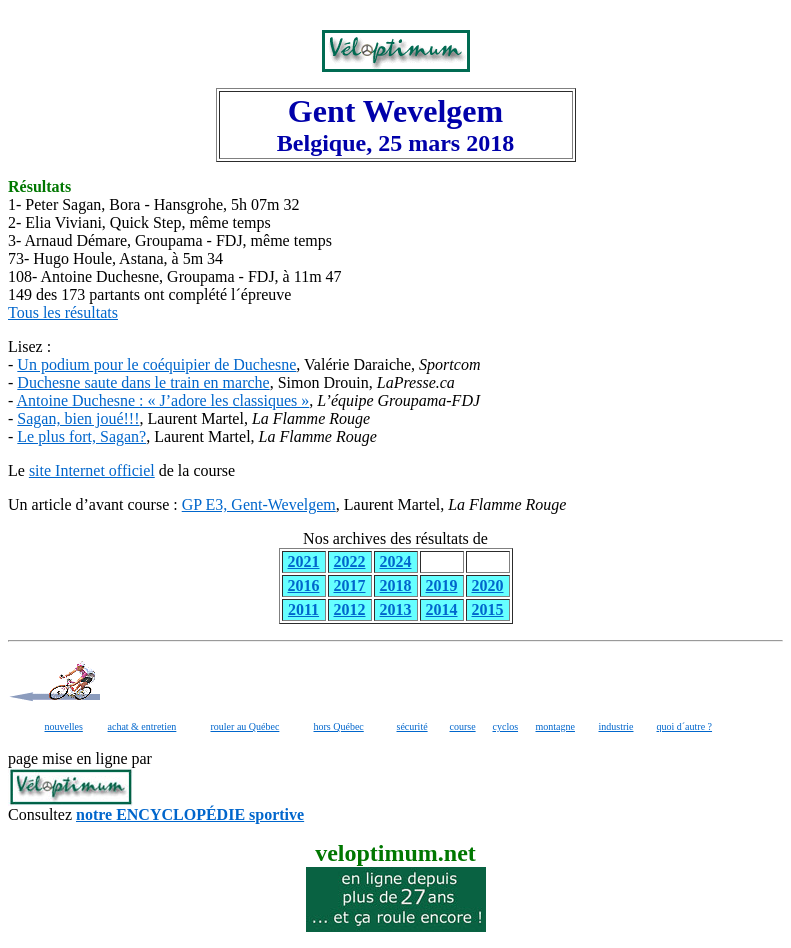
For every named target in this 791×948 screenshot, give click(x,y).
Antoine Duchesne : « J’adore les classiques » (162, 400)
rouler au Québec (245, 726)
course (463, 726)
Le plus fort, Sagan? (81, 436)
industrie (616, 726)
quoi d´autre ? (685, 726)
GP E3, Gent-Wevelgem (259, 504)
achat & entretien (142, 726)
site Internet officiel (92, 470)
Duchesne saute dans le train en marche (143, 382)
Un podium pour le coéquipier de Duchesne (156, 364)
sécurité (412, 726)
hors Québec (339, 726)
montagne (555, 726)
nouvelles (64, 726)
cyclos (506, 726)
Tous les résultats (63, 312)
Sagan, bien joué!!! (78, 418)
